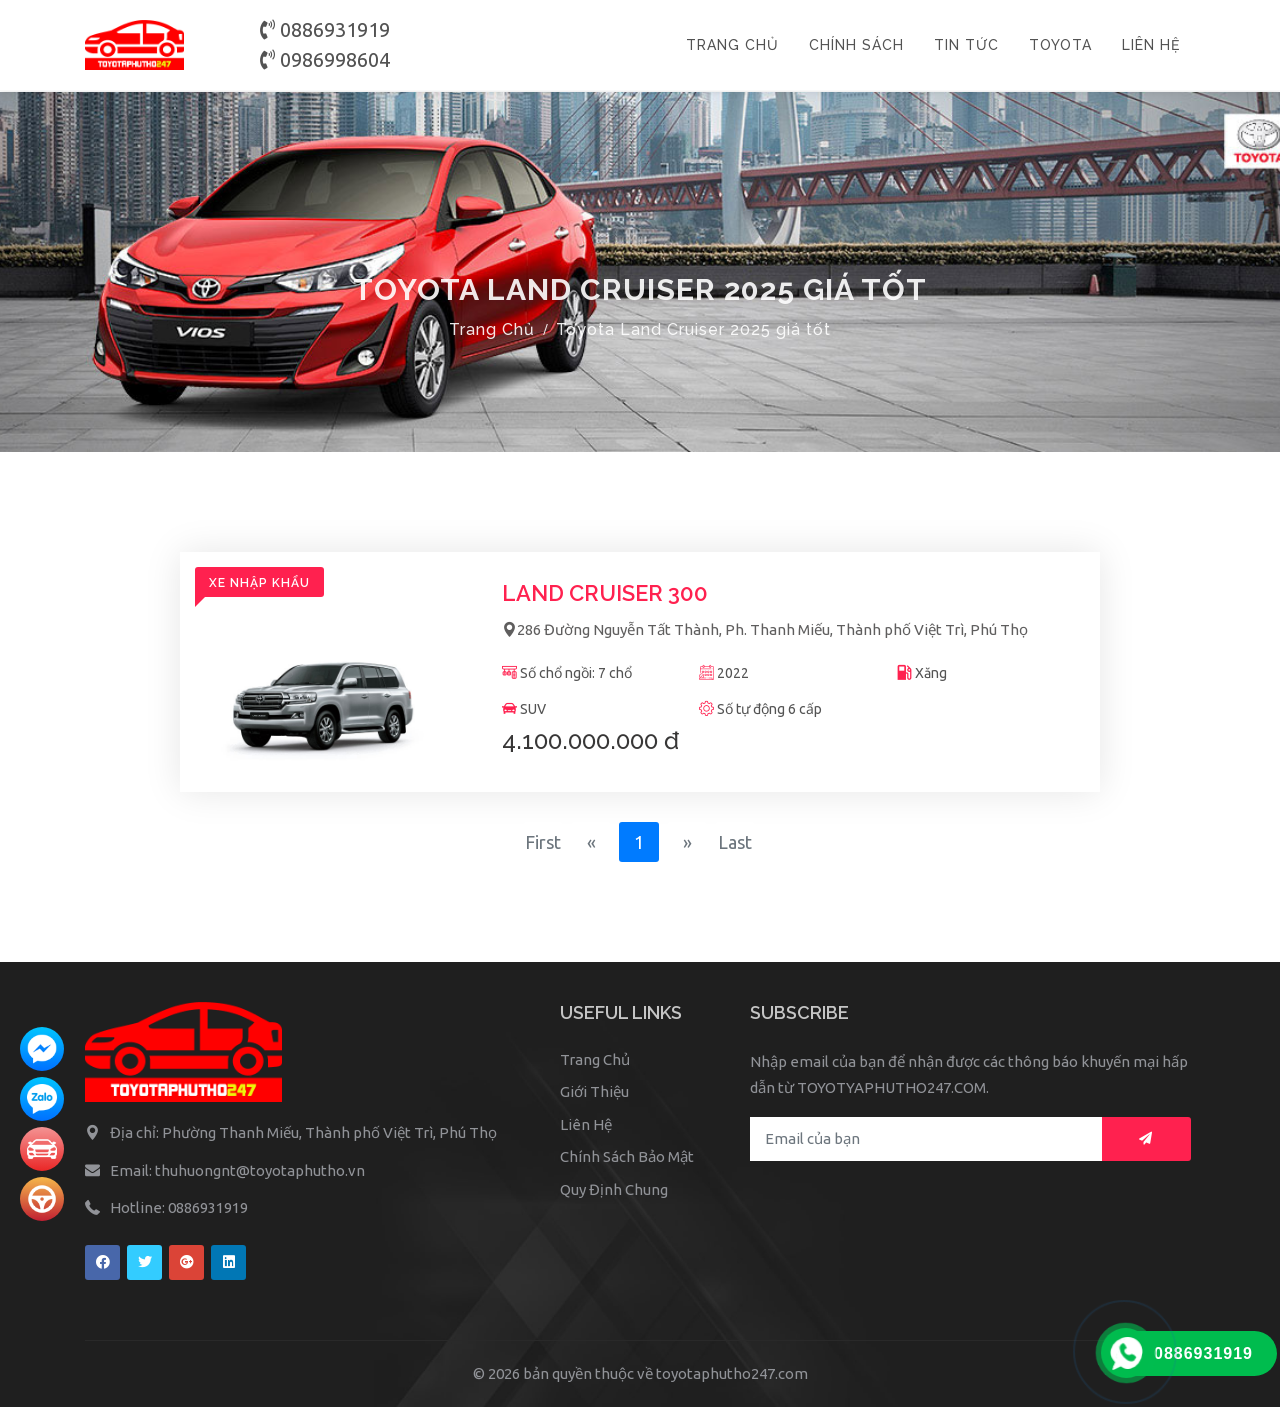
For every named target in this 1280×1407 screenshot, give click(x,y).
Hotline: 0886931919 (179, 1207)
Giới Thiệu (594, 1091)
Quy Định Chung (614, 1189)
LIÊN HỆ (1151, 45)
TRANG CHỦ (732, 45)
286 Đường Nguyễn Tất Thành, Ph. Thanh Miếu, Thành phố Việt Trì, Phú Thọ (765, 629)
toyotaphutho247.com (732, 1373)
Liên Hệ (586, 1124)
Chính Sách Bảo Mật (627, 1156)
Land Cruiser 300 (605, 593)
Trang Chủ (492, 329)
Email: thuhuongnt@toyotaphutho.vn (237, 1170)
